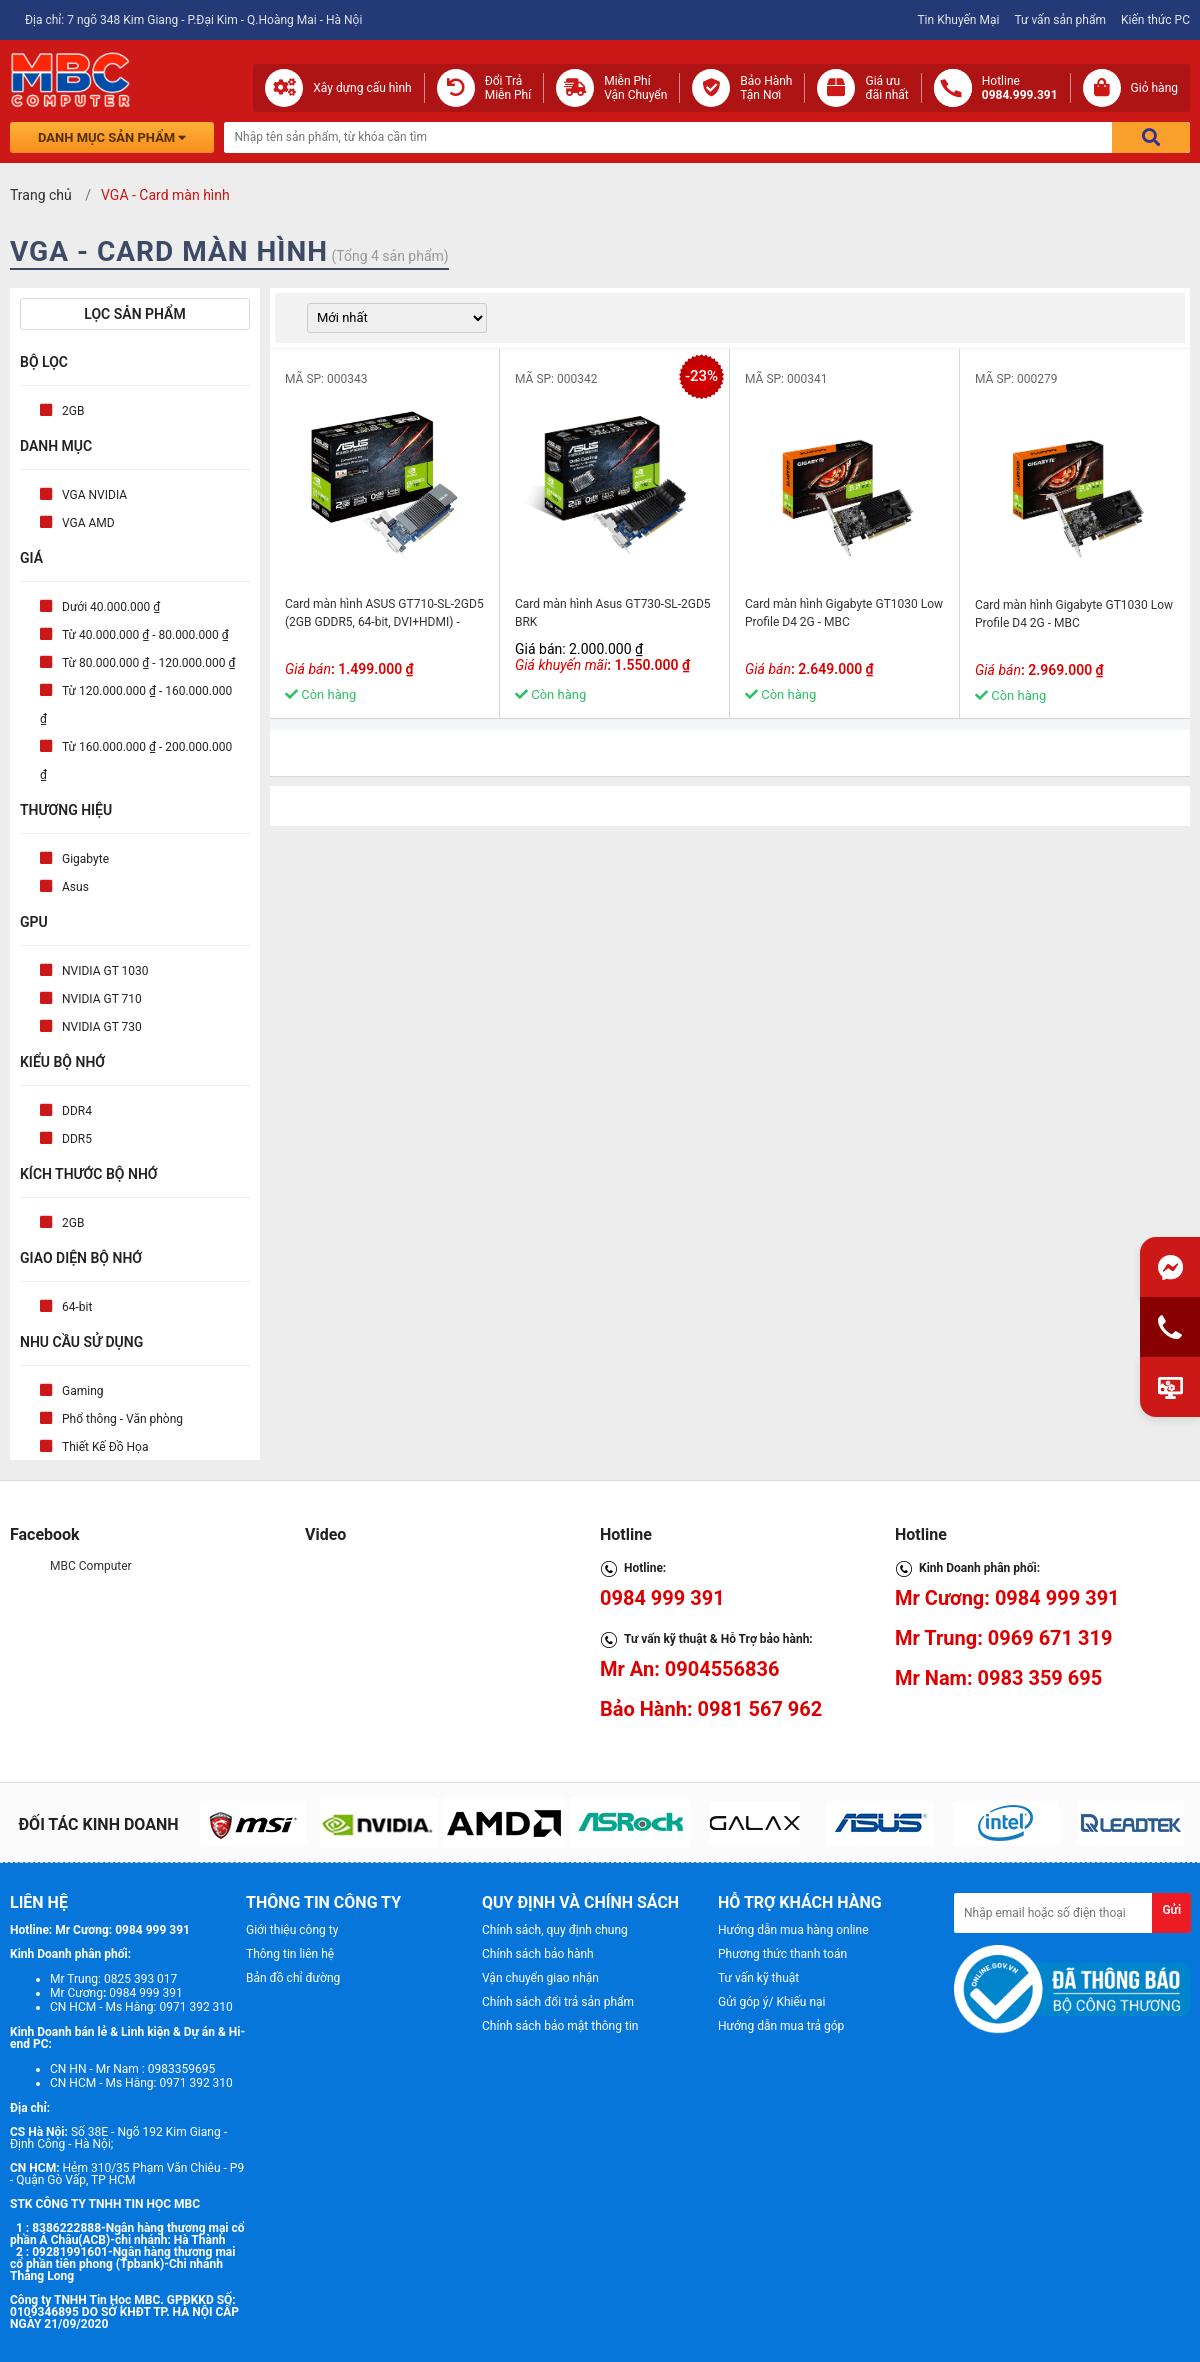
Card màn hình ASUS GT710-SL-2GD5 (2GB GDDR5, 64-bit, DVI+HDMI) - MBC (384, 622)
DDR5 (77, 1139)
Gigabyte (85, 859)
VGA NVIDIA (94, 495)
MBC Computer (91, 1566)
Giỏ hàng (1154, 88)
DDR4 (77, 1111)
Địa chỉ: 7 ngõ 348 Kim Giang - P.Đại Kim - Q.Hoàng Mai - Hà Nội (193, 20)
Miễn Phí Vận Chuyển (635, 88)
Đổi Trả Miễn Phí (508, 88)
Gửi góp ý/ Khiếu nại (771, 2002)
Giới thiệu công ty (292, 1930)
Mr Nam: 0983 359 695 (998, 1678)
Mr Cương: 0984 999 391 (1007, 1598)
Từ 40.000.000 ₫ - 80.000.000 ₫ (145, 635)
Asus (75, 887)
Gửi (1171, 1910)
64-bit (77, 1307)
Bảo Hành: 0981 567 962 (711, 1709)
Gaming (83, 1391)
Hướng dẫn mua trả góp (781, 2026)
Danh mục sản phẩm (112, 137)
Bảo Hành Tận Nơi (766, 88)
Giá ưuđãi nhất (886, 88)
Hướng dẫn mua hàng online (793, 1930)
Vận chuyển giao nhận (540, 1978)
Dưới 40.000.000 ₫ (111, 607)
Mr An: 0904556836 (690, 1669)
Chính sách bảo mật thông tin (560, 2026)
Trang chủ (41, 195)
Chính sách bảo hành (538, 1954)
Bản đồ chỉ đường (293, 1978)
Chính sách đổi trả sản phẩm (558, 2002)
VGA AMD (88, 523)
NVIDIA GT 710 (102, 999)
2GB (73, 411)
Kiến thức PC (1155, 20)
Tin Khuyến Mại (958, 20)
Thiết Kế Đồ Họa (105, 1447)
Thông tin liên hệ (290, 1954)
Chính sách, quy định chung (555, 1930)
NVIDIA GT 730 (102, 1027)
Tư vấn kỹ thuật (758, 1978)
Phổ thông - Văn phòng (122, 1419)
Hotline (1020, 88)
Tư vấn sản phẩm (1060, 20)
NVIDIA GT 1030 (105, 971)
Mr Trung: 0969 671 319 (1003, 1638)
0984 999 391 (662, 1598)
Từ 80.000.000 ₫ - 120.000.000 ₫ (148, 663)
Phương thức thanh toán (782, 1954)
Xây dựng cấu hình (362, 88)
